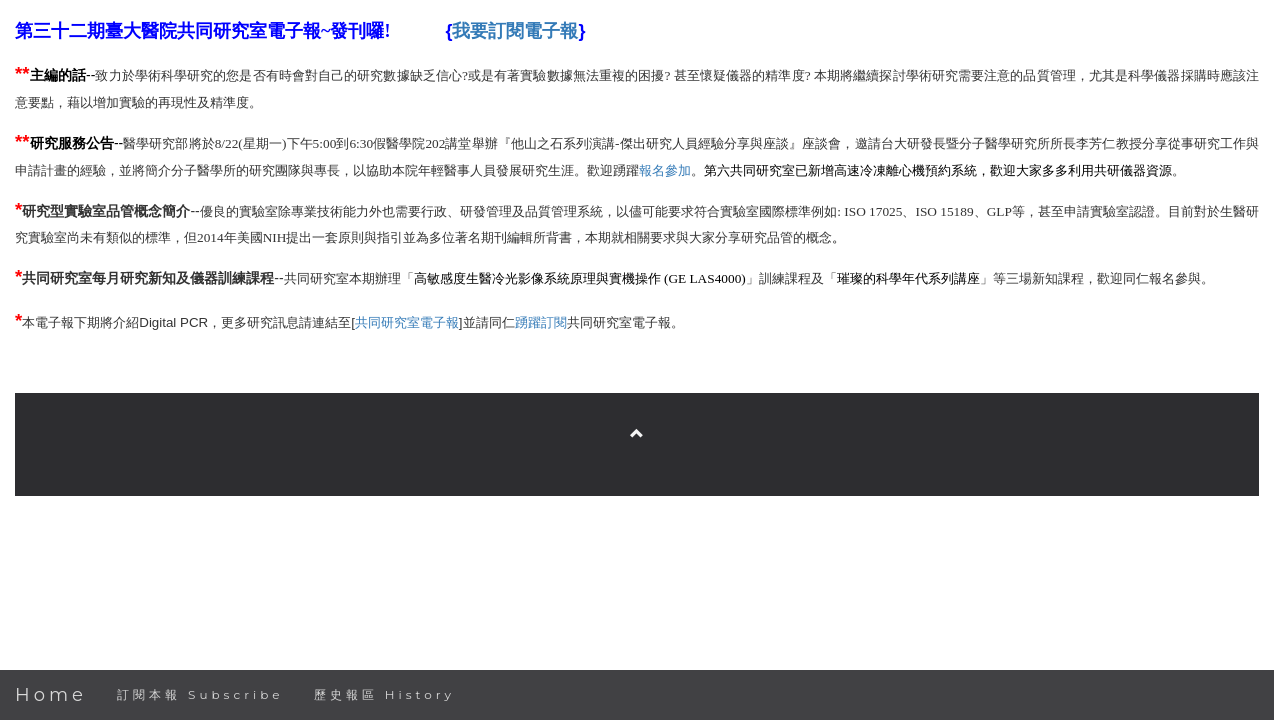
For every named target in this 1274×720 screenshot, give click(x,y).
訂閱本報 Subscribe (200, 694)
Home (51, 695)
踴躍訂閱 (541, 322)
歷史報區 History (384, 694)
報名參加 (665, 170)
